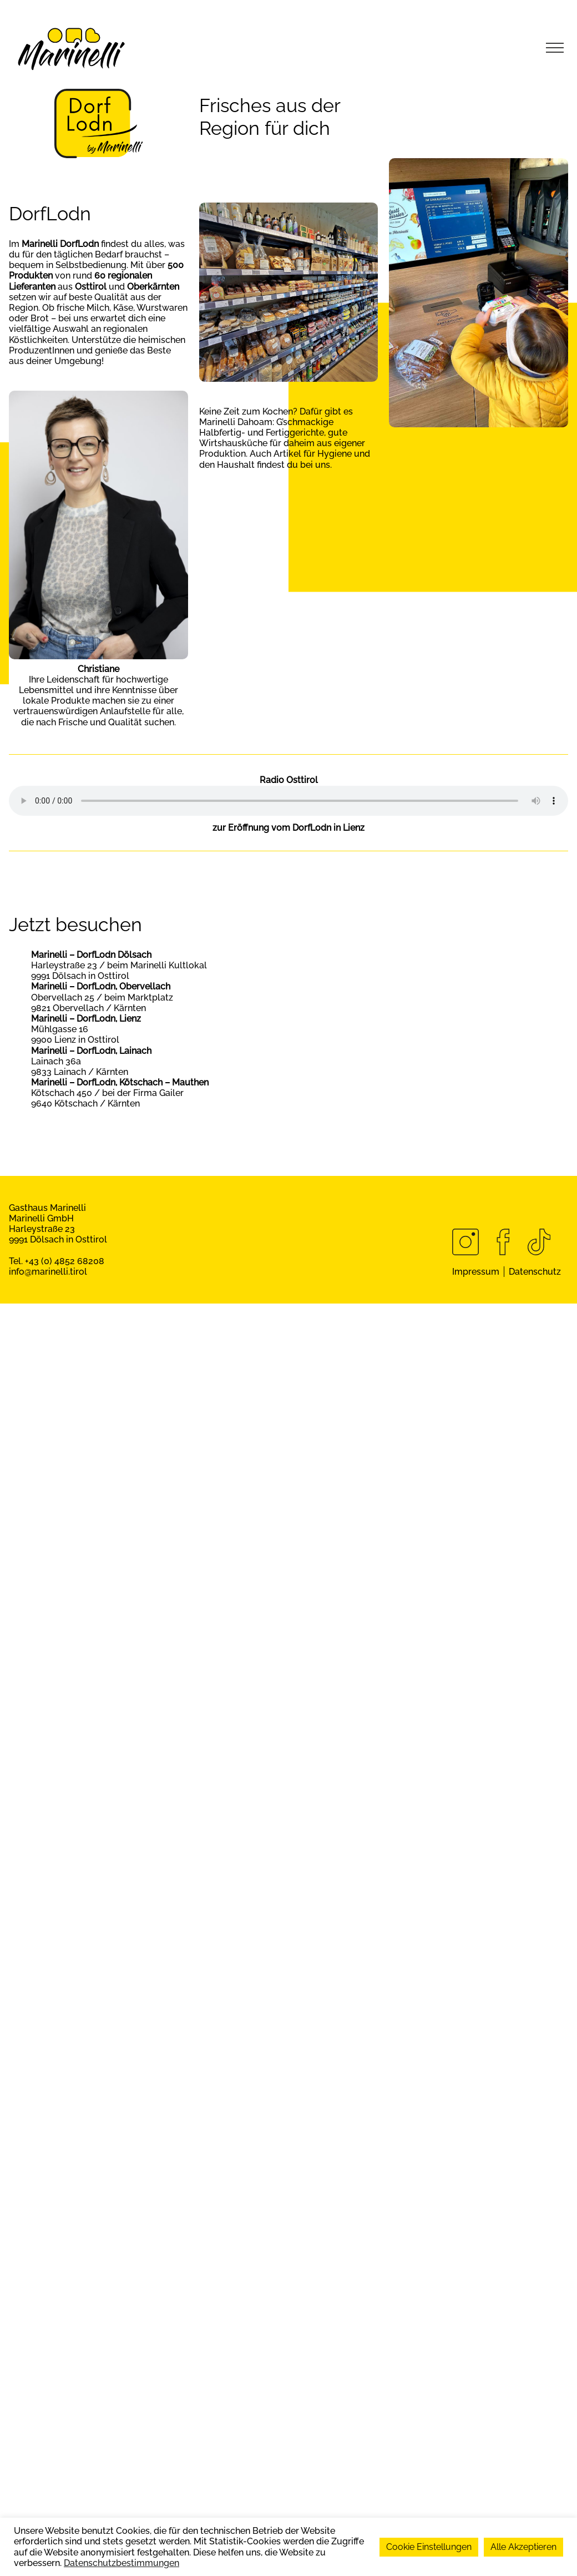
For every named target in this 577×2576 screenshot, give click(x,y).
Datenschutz (535, 1271)
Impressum (475, 1271)
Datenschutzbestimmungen (121, 2563)
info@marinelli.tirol (48, 1271)
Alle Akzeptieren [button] (523, 2547)
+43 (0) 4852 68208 (64, 1261)
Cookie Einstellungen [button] (429, 2547)
